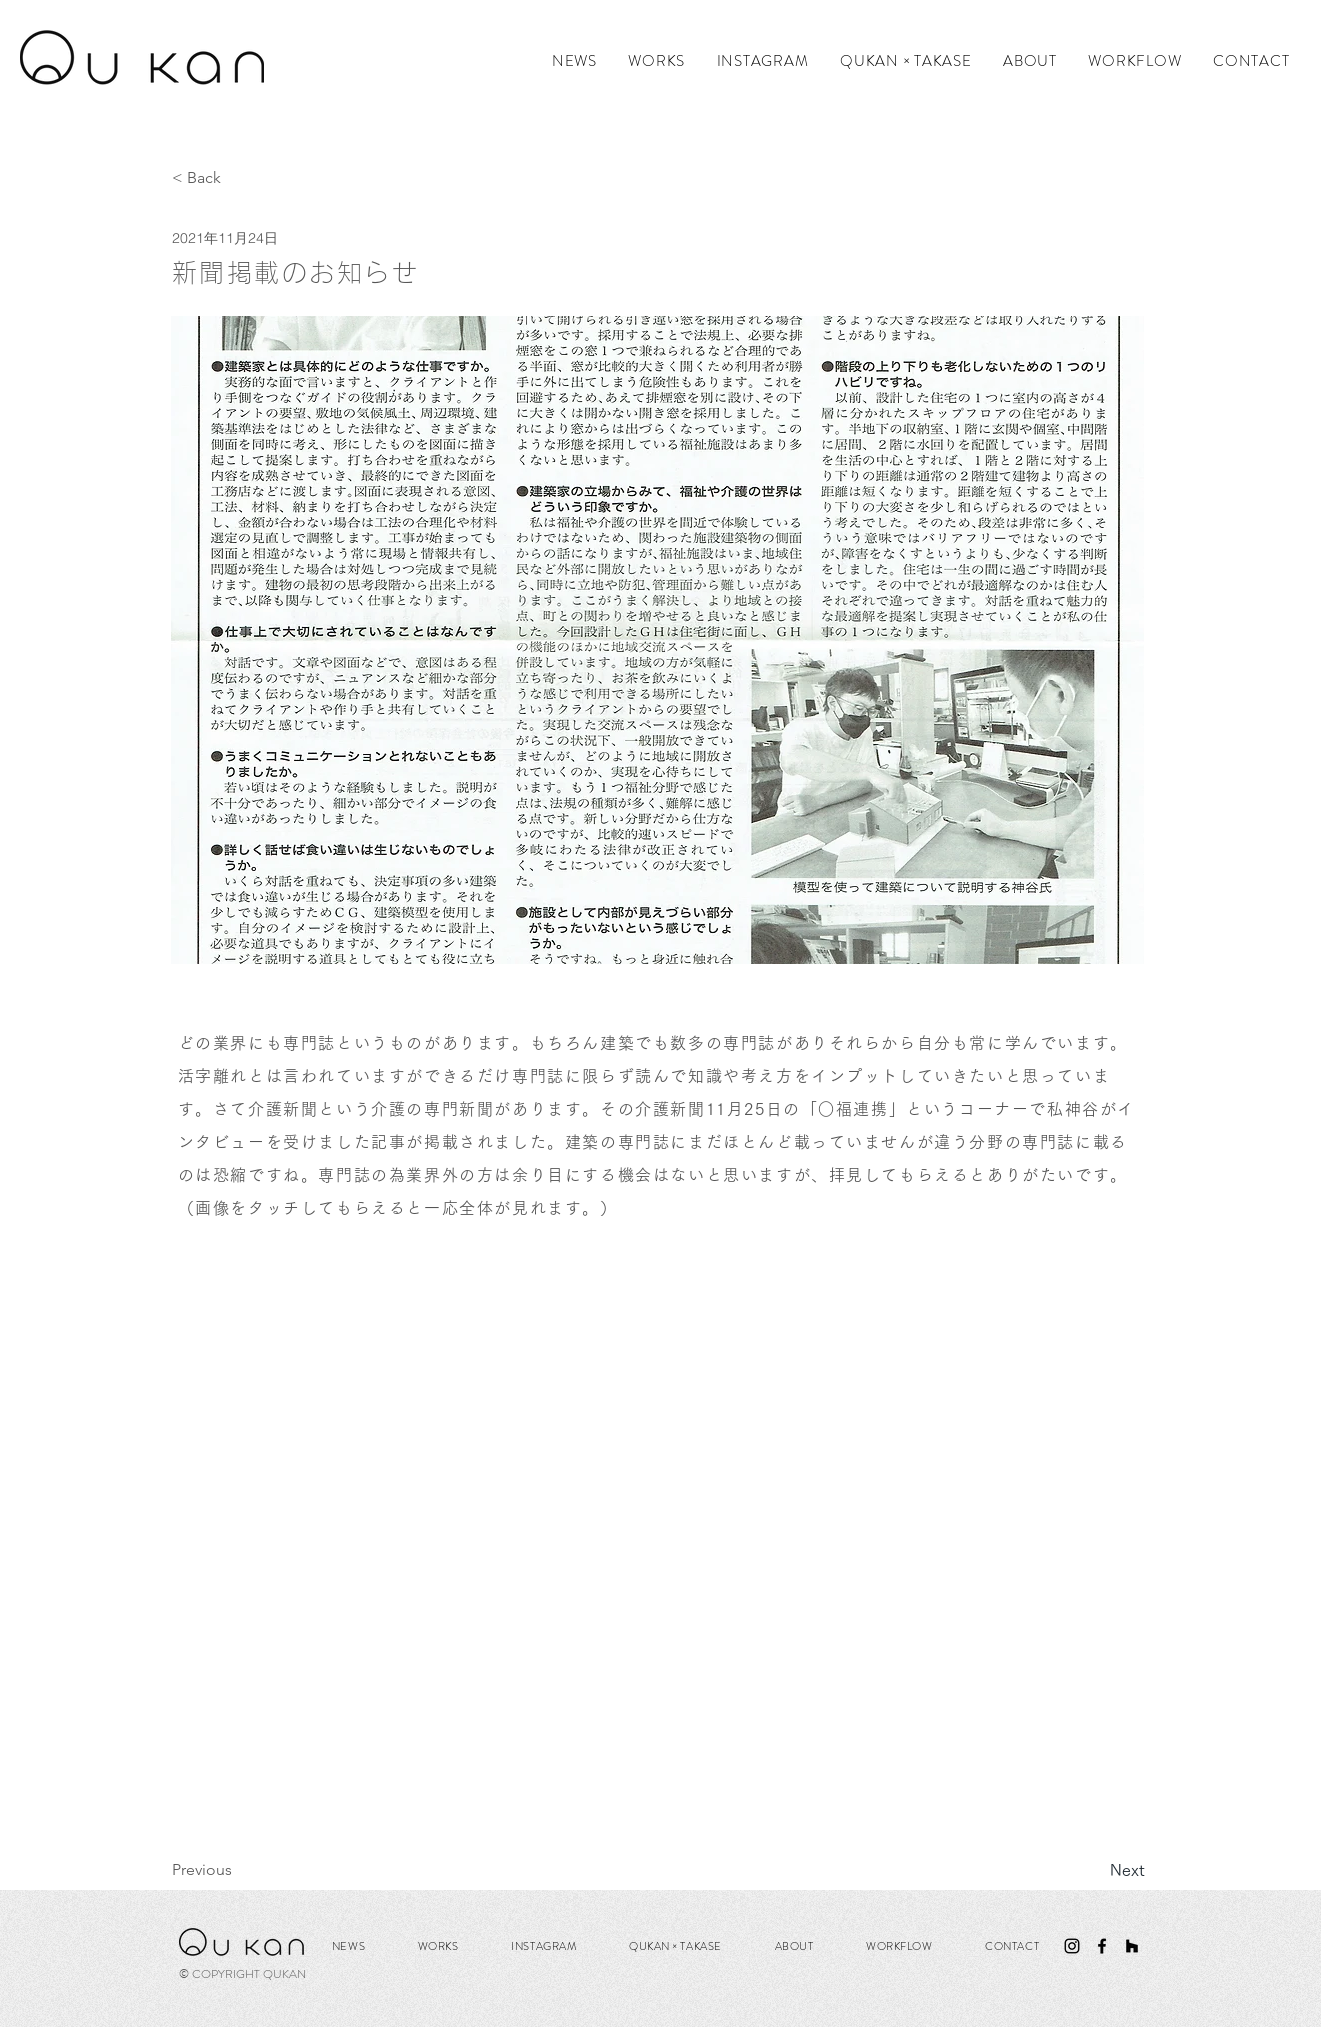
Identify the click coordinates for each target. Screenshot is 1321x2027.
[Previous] (238, 1870)
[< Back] (238, 178)
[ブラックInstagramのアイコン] (1072, 1946)
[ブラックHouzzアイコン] (1132, 1946)
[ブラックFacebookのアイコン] (1102, 1946)
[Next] (1095, 1870)
